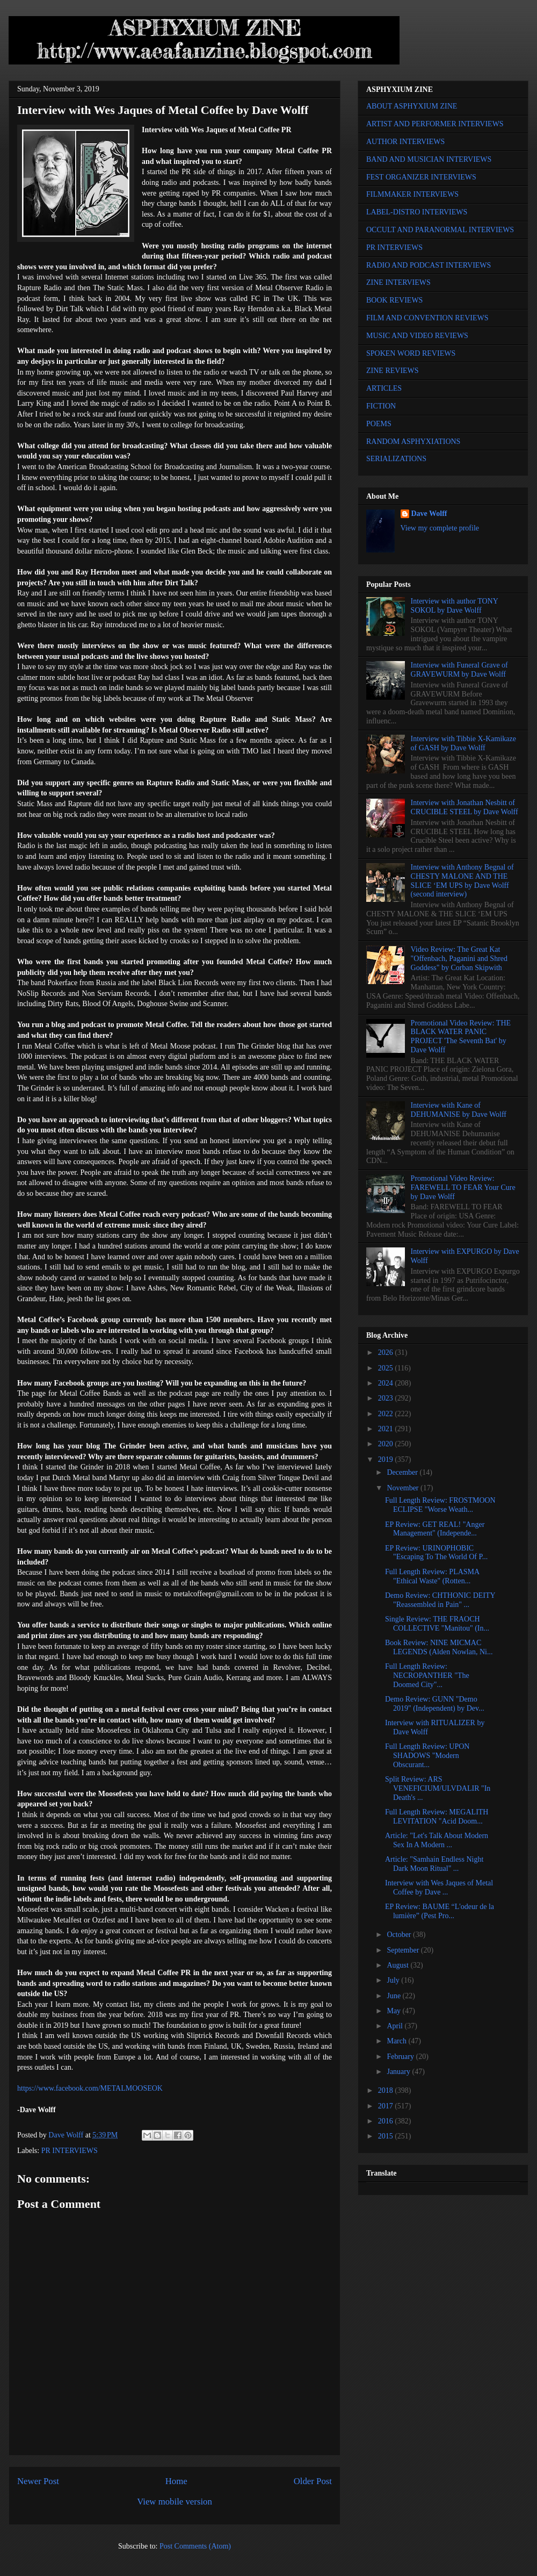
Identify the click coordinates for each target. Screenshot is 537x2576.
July (394, 1980)
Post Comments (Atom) (195, 2546)
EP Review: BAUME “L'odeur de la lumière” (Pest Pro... (439, 1911)
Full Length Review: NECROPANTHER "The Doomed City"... (427, 1675)
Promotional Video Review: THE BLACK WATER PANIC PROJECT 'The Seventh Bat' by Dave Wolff (461, 1036)
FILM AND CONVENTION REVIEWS (427, 318)
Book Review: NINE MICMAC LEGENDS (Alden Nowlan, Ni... (438, 1647)
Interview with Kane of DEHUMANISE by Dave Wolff (458, 1109)
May (394, 2011)
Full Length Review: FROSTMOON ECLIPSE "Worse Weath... (440, 1504)
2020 (386, 1444)
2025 (386, 1368)
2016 (386, 2121)
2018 (386, 2090)
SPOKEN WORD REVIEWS (410, 353)
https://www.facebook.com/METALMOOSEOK (90, 2088)
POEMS (378, 424)
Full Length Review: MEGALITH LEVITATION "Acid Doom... (436, 1816)
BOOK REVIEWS (394, 300)
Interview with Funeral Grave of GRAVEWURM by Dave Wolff (459, 669)
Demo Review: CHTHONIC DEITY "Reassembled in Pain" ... (440, 1600)
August (398, 1965)
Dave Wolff (429, 514)
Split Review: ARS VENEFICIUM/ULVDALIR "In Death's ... (437, 1788)
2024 (386, 1383)
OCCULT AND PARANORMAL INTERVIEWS (440, 230)
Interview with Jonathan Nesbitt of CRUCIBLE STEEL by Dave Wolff (464, 807)
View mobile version (174, 2501)
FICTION (381, 406)
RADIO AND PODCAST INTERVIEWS (428, 265)
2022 (386, 1414)
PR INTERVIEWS (69, 2151)
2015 (386, 2136)
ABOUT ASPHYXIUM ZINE (411, 106)
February (401, 2057)
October (400, 1935)
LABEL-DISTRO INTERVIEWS (416, 212)
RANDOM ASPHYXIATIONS (413, 441)
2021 (386, 1429)
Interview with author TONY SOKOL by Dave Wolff (454, 605)
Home (176, 2481)
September (403, 1950)
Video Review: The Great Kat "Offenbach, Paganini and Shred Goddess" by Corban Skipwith (459, 958)
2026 (386, 1352)
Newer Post (38, 2481)
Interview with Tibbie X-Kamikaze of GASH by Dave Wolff (463, 743)
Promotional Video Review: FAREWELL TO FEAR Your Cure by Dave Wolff (463, 1187)
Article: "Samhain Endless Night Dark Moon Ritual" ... (434, 1863)
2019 (386, 1459)
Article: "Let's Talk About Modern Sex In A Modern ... (436, 1840)
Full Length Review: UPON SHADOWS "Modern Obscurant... (427, 1755)
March (397, 2041)
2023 (386, 1398)
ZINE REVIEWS (392, 371)
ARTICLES (384, 388)
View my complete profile (440, 528)
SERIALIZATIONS (396, 459)
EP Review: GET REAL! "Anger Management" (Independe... (434, 1529)
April (395, 2026)
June (394, 1996)
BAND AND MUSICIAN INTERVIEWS (428, 159)
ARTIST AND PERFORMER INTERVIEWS (435, 124)
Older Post (313, 2481)
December (403, 1472)
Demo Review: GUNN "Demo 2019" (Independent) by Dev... (434, 1703)
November (403, 1488)
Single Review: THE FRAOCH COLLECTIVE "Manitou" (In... (437, 1623)
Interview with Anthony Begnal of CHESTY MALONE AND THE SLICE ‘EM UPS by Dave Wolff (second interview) (462, 880)
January (399, 2072)
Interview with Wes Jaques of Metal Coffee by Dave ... (439, 1887)
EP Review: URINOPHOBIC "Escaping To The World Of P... (436, 1552)
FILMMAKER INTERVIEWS (412, 194)
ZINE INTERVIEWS (398, 282)
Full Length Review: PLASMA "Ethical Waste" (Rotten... (432, 1576)
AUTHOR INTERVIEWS (405, 142)
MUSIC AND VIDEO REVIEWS (417, 336)
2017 (386, 2106)
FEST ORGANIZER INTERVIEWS (421, 177)
